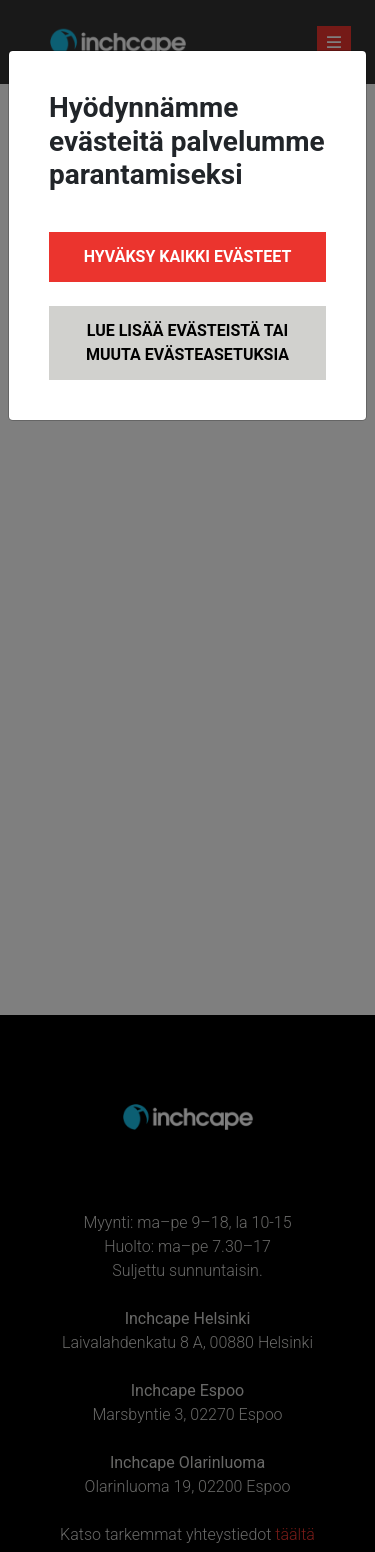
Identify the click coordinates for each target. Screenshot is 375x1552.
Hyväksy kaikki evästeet (188, 256)
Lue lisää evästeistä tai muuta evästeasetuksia (187, 342)
